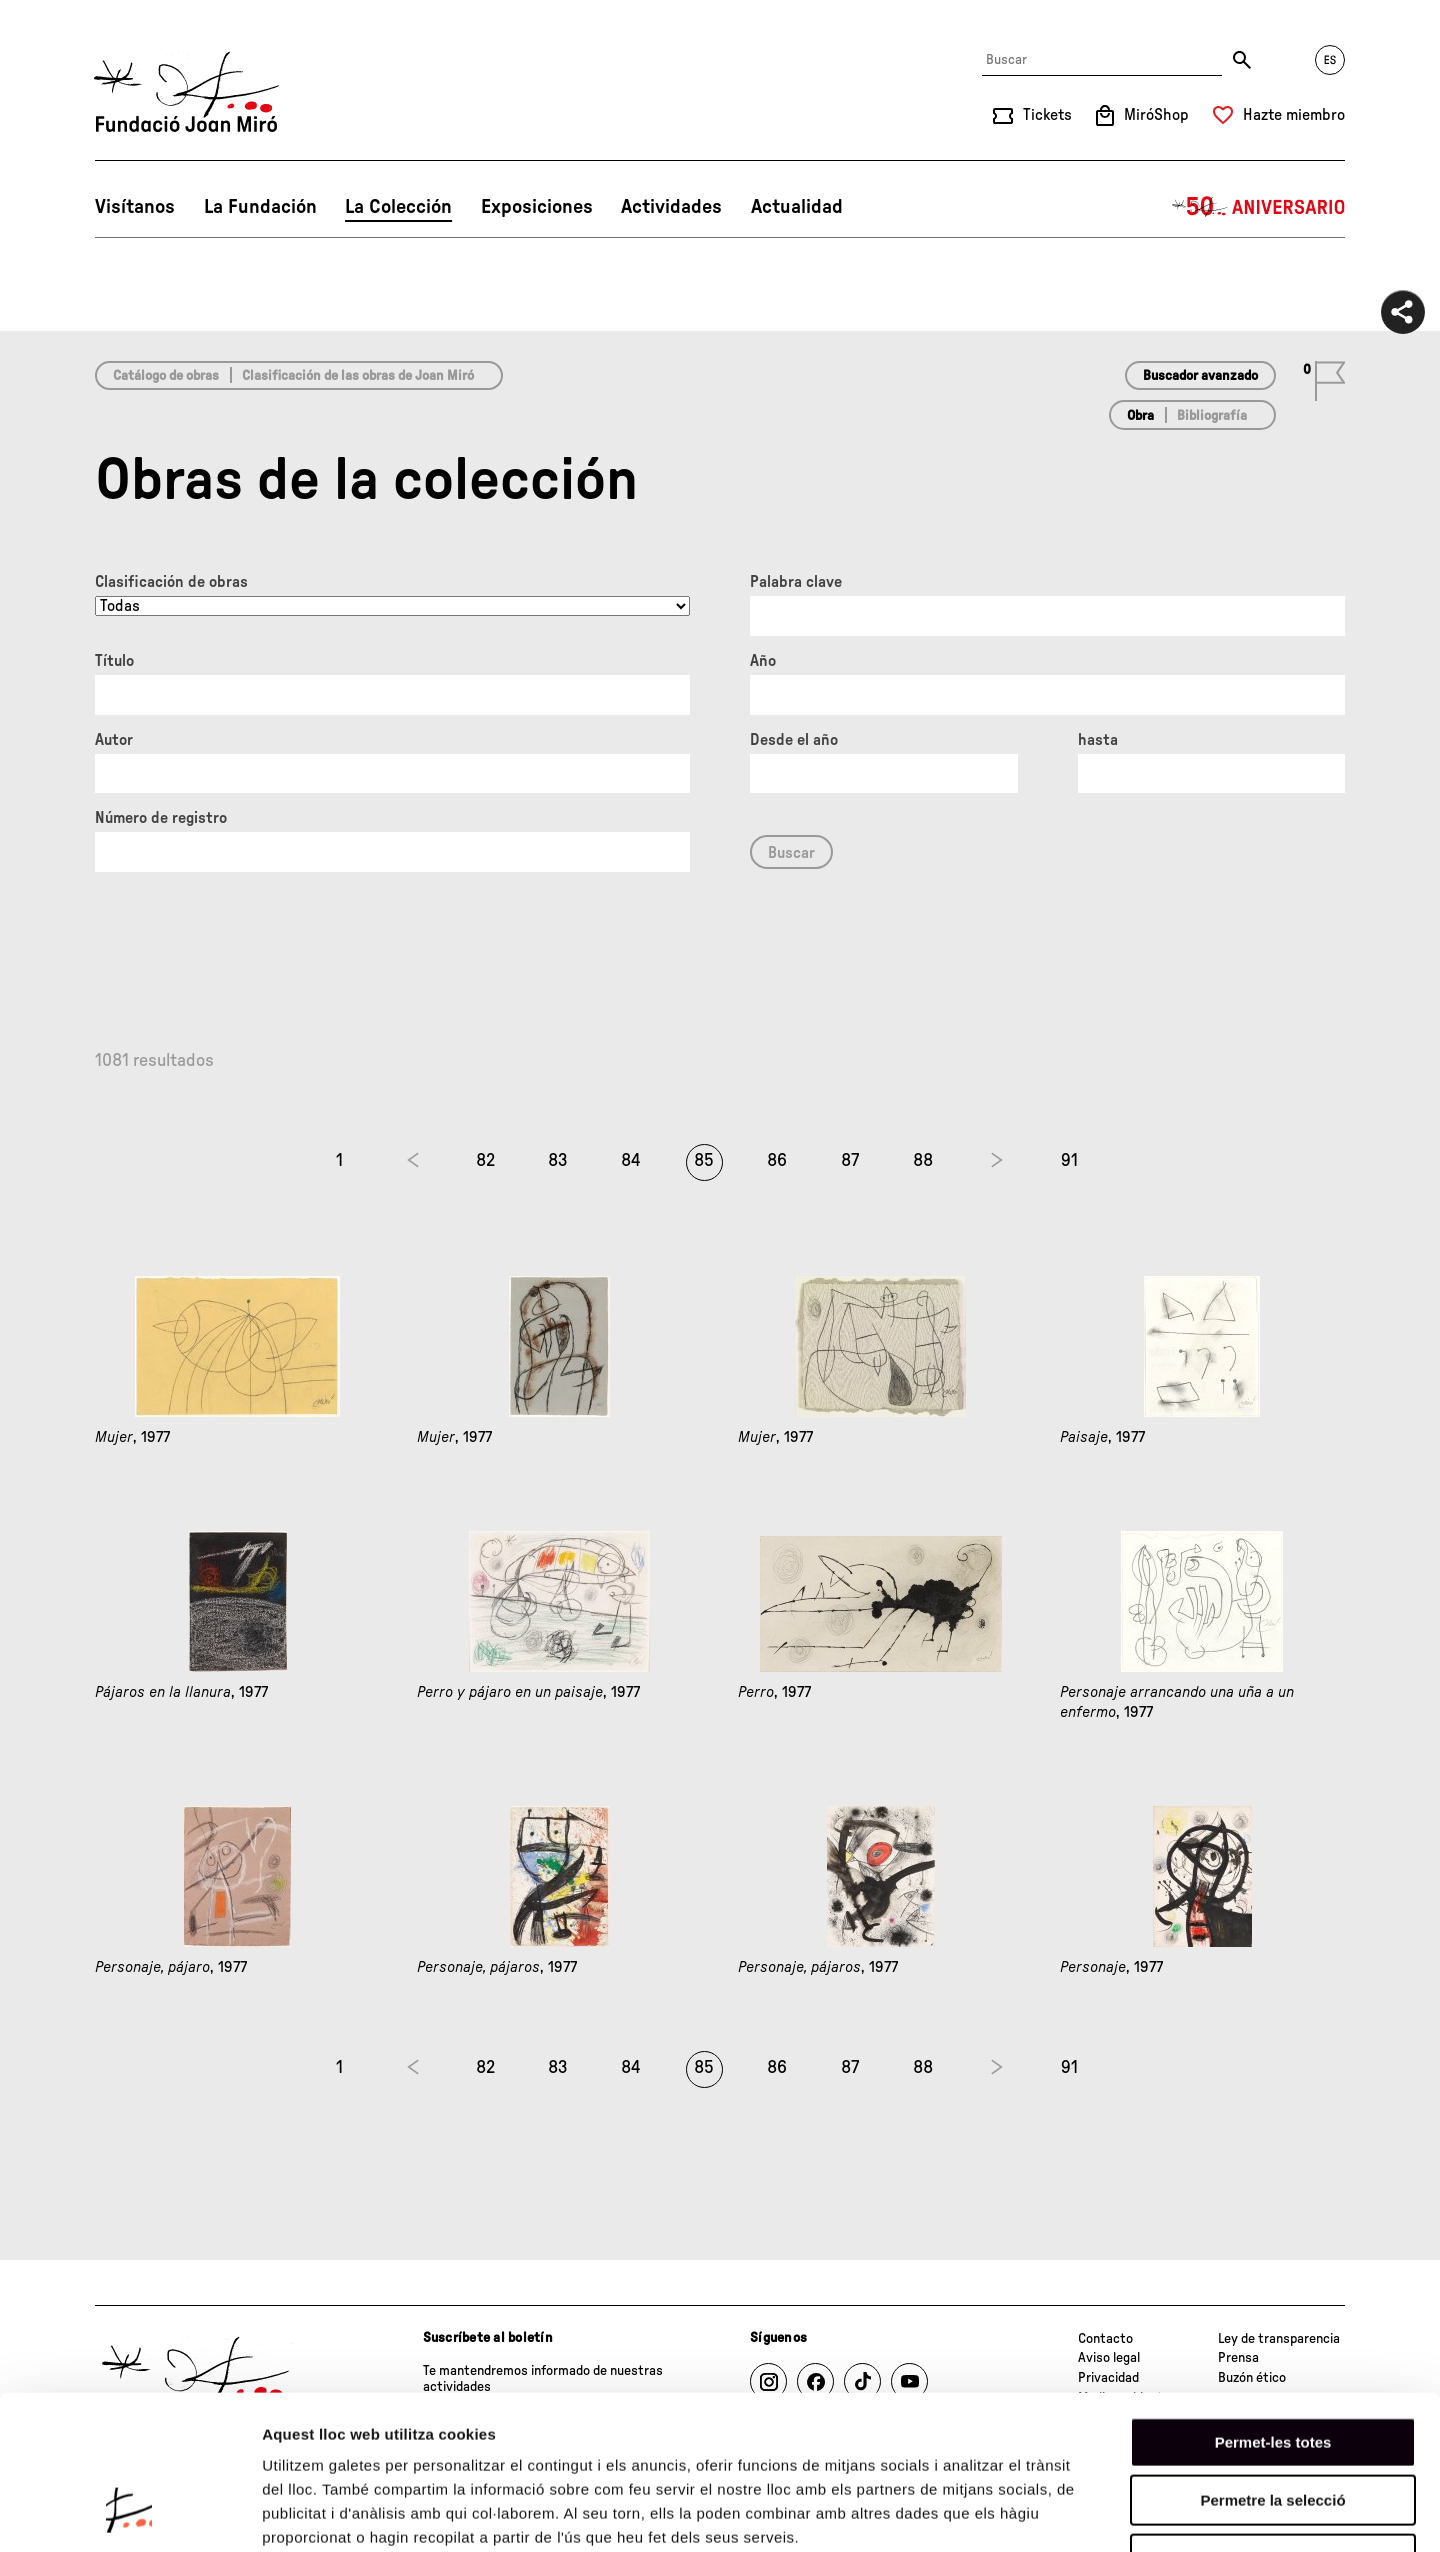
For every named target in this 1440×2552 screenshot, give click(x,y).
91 (1069, 1161)
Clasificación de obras (171, 582)
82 (485, 1161)
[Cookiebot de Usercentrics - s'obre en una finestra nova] (129, 2513)
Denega (1273, 2424)
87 (850, 1161)
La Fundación (260, 207)
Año (763, 661)
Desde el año (794, 740)
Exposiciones (537, 207)
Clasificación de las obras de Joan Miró (358, 376)
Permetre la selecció (1272, 2366)
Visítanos (135, 207)
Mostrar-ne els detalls (1151, 2512)
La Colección (398, 207)
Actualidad (797, 207)
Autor (114, 740)
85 (704, 1161)
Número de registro (161, 818)
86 (777, 1161)
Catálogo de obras (166, 376)
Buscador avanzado (1200, 376)
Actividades (671, 207)
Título (114, 661)
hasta (1098, 740)
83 (558, 1161)
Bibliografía (1212, 416)
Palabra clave (796, 582)
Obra (1140, 416)
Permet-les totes (1273, 2307)
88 (923, 1161)
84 (631, 1161)
